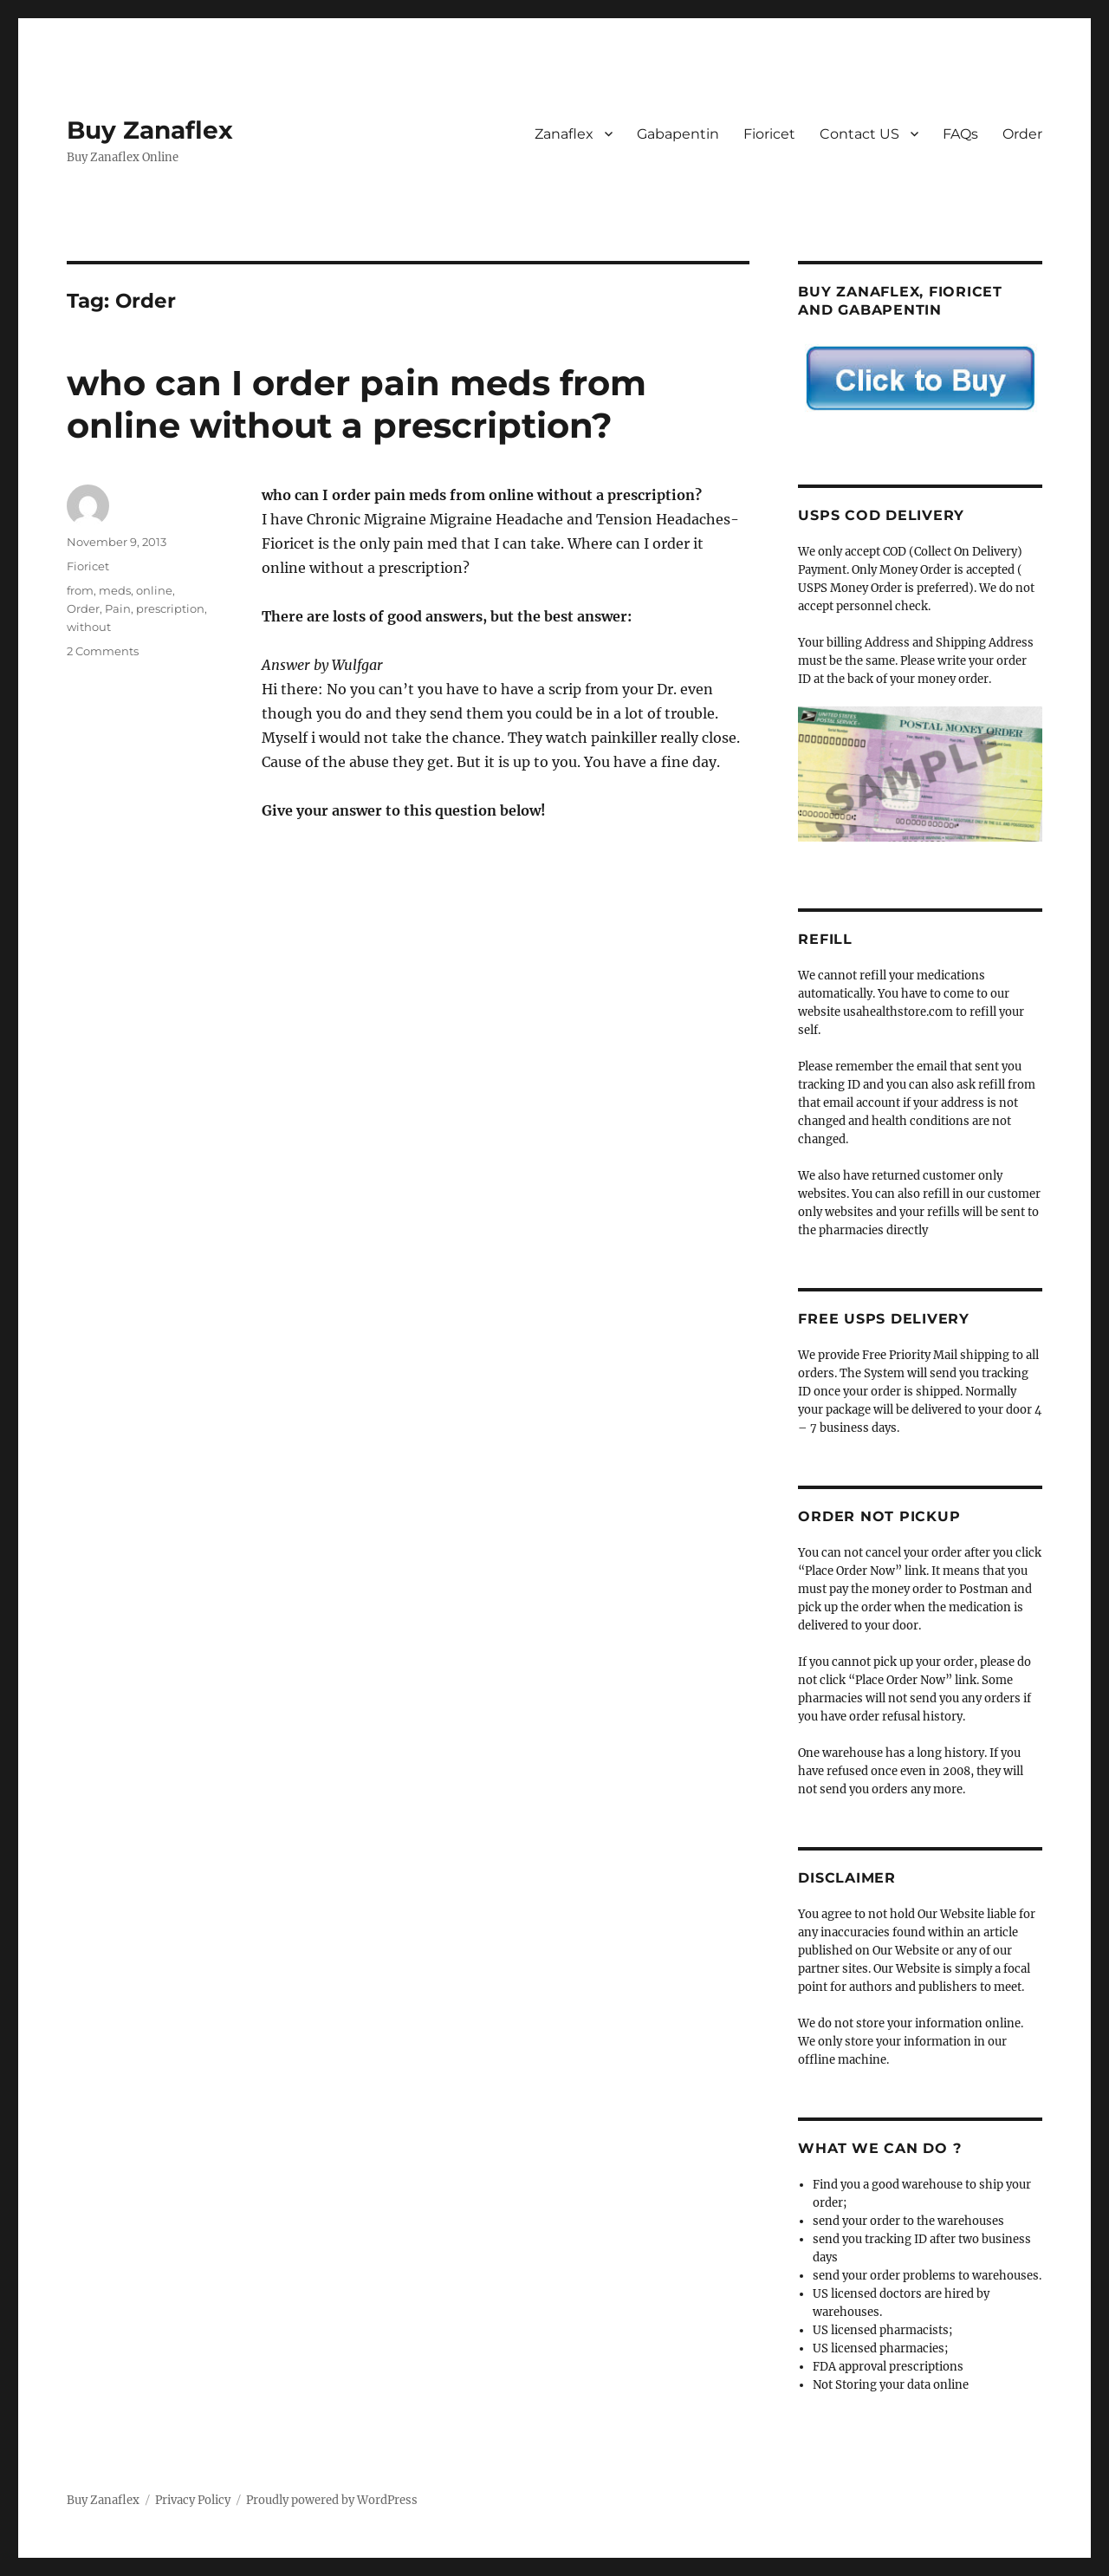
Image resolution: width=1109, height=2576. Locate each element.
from (80, 590)
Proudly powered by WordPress (332, 2500)
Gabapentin (678, 134)
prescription (170, 608)
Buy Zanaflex (150, 130)
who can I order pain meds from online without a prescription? (356, 403)
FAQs (960, 134)
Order (1022, 134)
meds (115, 590)
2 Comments (103, 651)
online (154, 590)
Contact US (859, 134)
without (89, 627)
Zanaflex (564, 134)
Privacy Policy (192, 2500)
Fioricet (769, 134)
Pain (118, 608)
